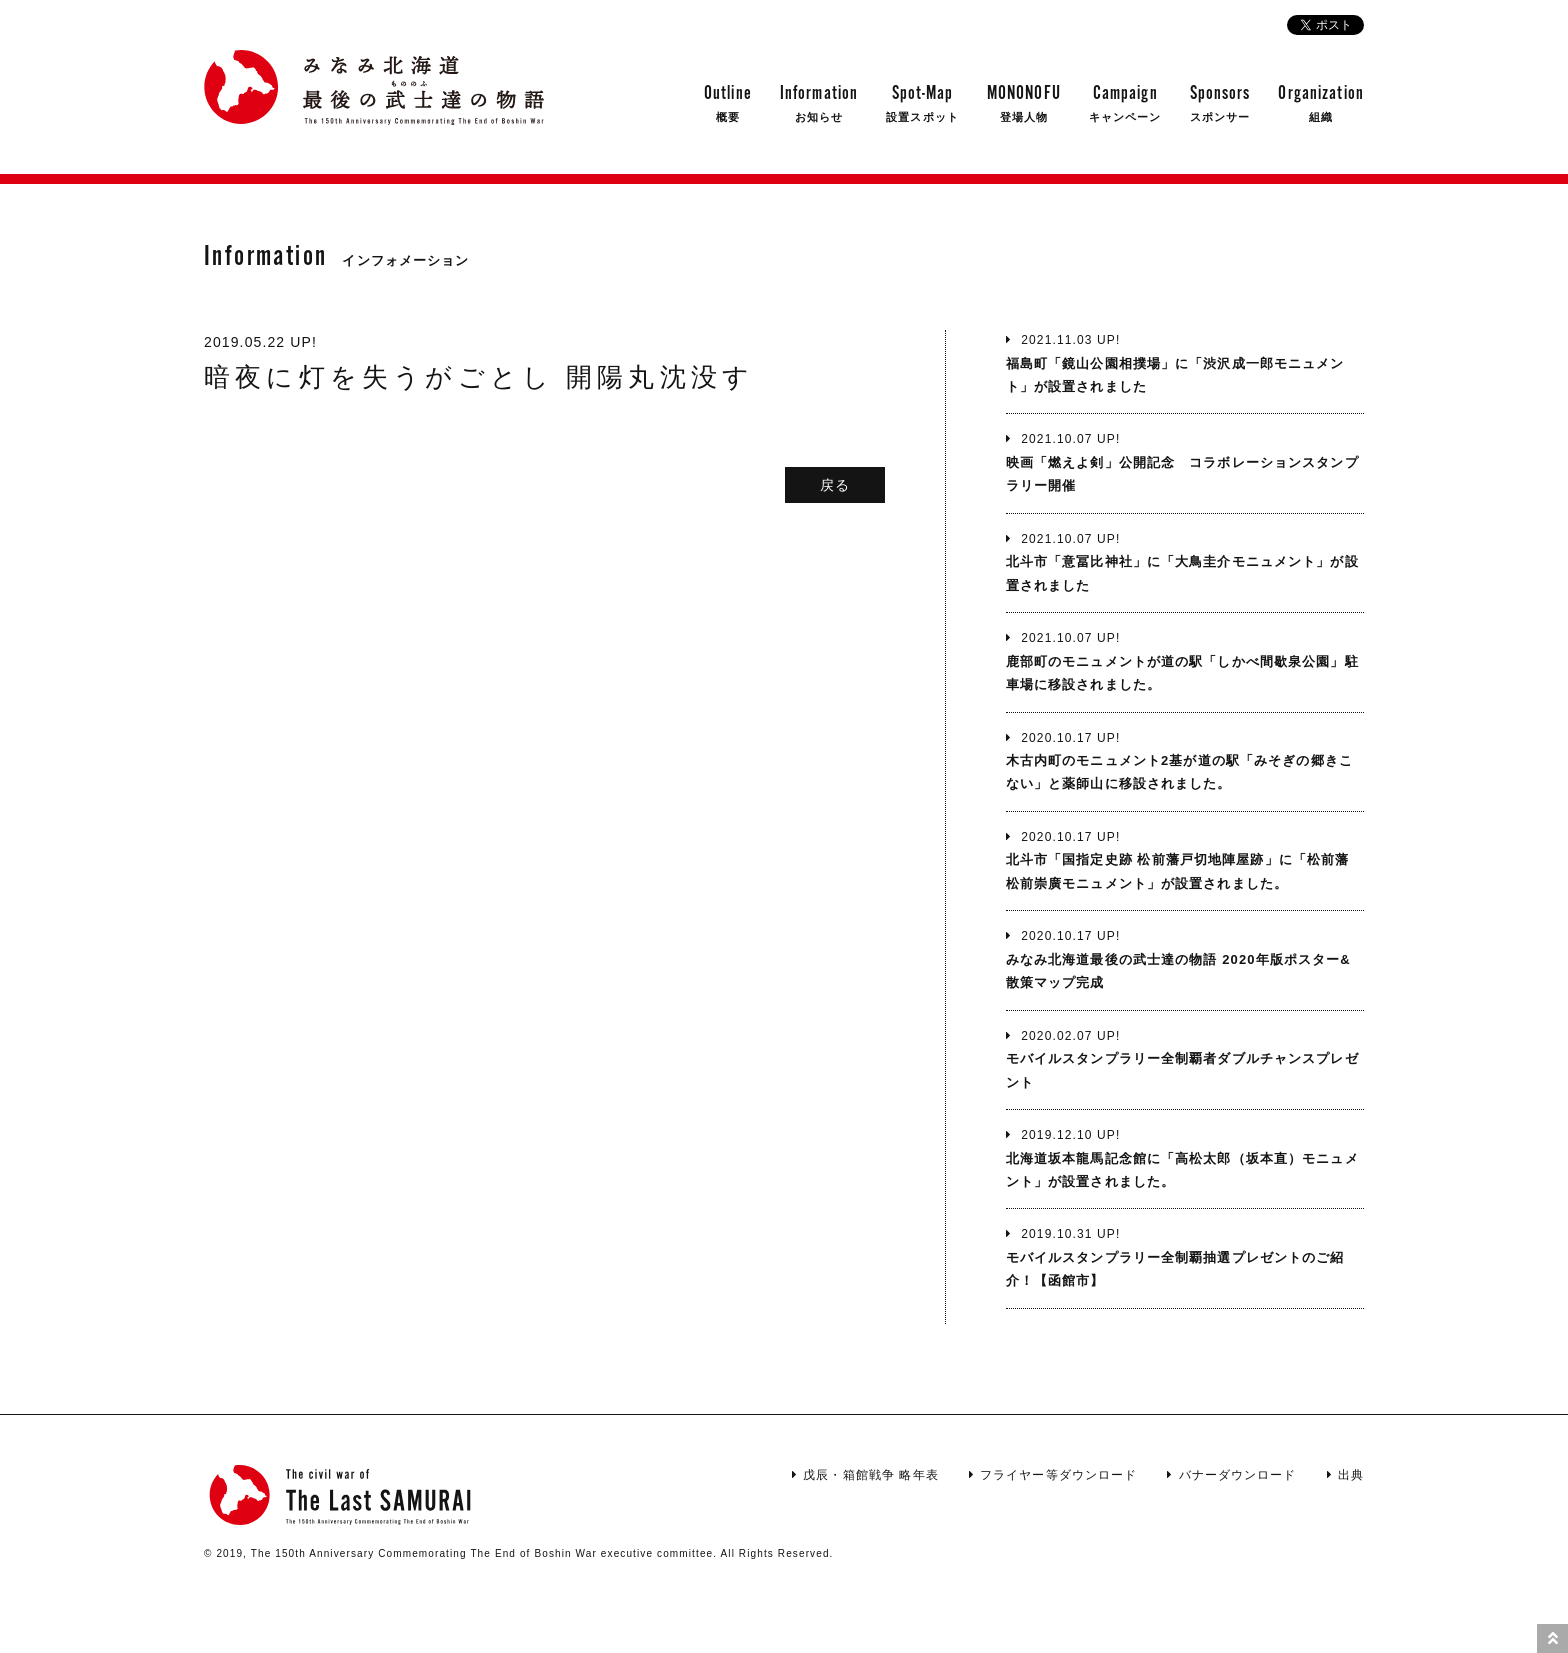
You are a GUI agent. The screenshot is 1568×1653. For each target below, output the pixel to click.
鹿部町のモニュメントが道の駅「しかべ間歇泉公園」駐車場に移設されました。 (1185, 660)
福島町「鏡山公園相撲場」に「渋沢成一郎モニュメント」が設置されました (1185, 362)
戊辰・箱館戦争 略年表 (865, 1475)
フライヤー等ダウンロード (1053, 1475)
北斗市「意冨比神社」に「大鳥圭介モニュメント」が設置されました (1185, 561)
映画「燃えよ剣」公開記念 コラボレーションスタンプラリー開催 (1185, 461)
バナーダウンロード (1231, 1475)
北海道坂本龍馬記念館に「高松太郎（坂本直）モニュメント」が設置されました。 (1185, 1157)
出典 (1345, 1475)
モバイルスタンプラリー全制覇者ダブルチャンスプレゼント (1185, 1058)
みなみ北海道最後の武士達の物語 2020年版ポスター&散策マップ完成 (1185, 958)
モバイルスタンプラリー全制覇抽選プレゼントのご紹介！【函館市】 (1185, 1256)
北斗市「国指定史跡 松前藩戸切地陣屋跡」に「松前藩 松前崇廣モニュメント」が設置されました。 (1185, 859)
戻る (835, 485)
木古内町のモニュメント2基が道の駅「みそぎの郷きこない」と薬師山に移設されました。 (1185, 760)
